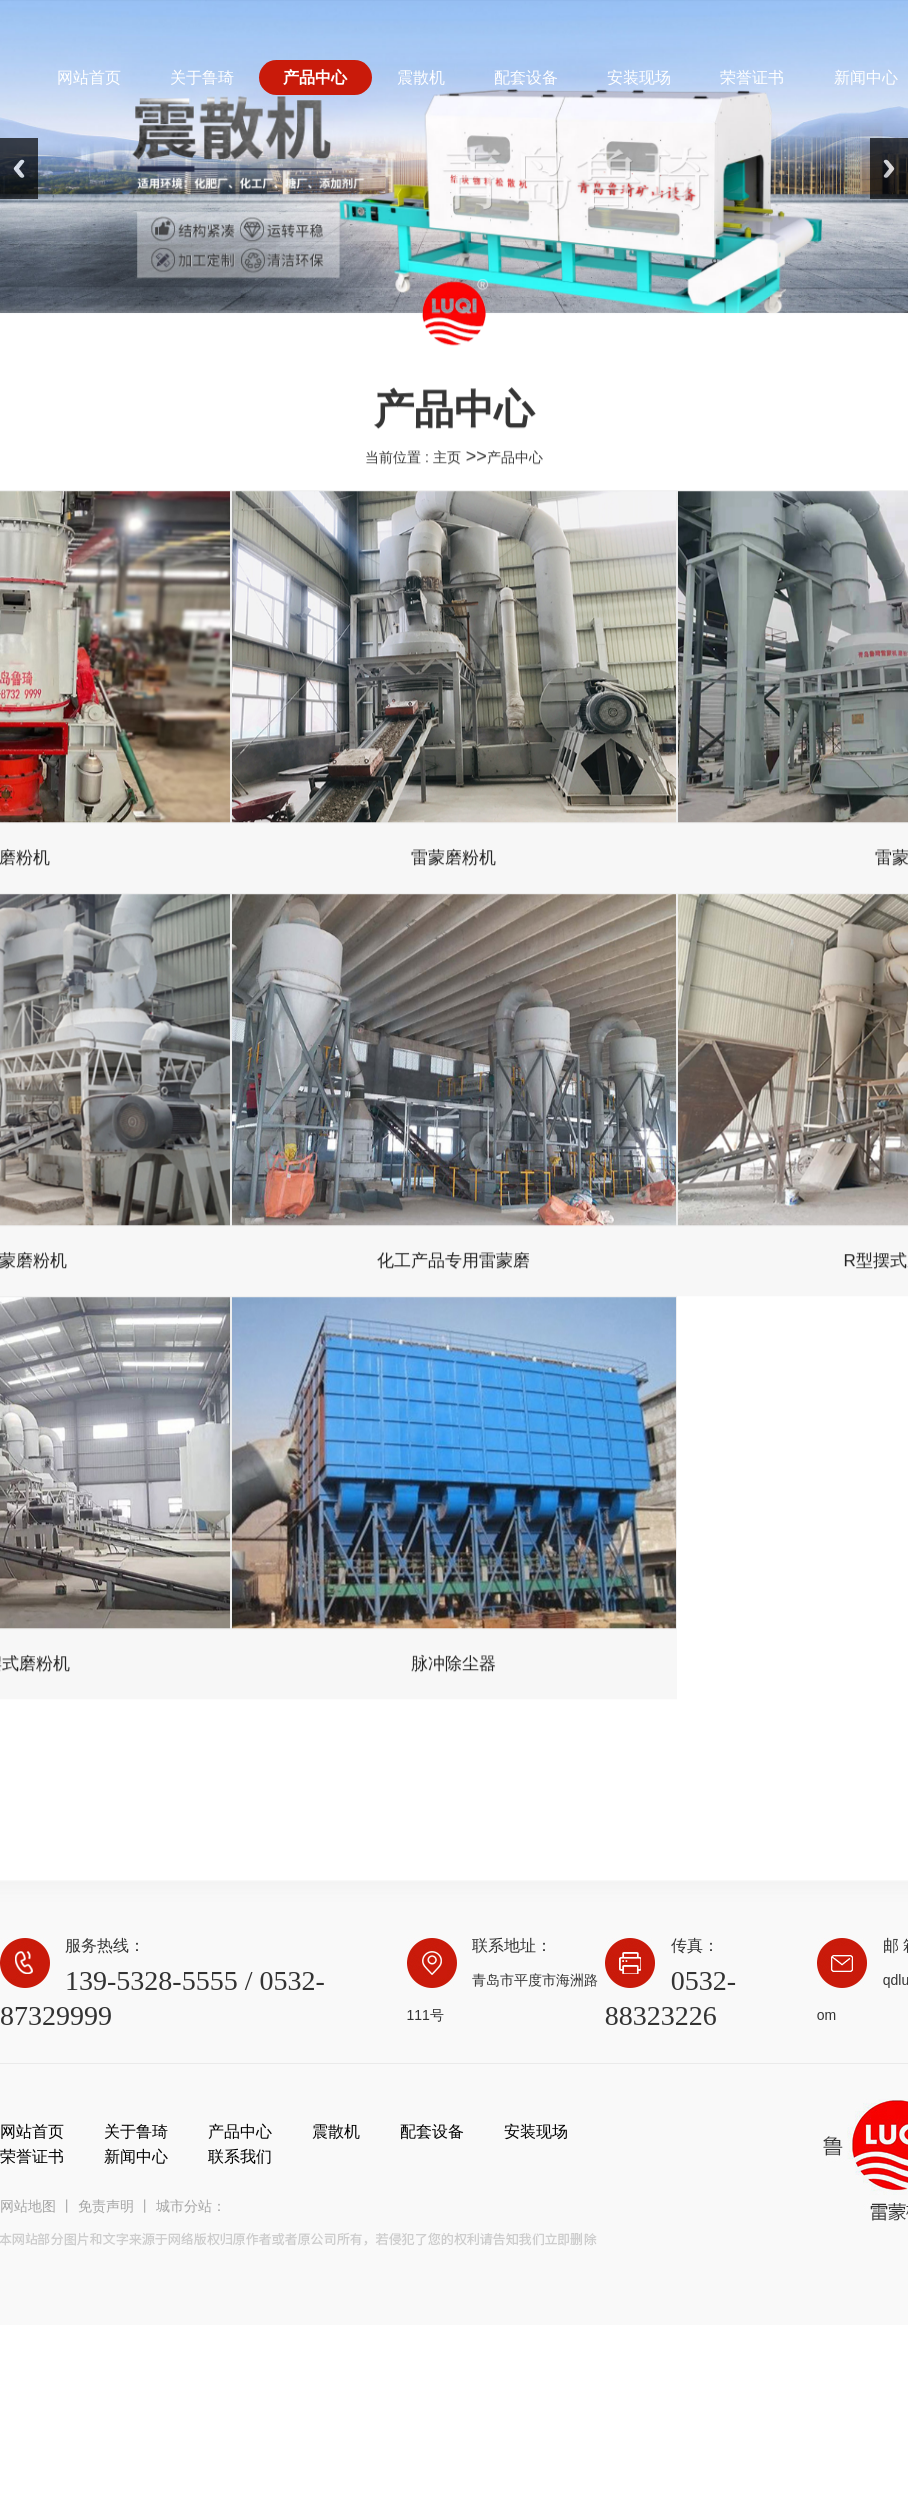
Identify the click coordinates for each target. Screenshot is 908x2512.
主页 (447, 472)
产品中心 (515, 472)
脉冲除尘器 (453, 1678)
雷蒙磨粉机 (453, 872)
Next (889, 168)
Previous (19, 168)
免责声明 (106, 2206)
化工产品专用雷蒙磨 (453, 1275)
